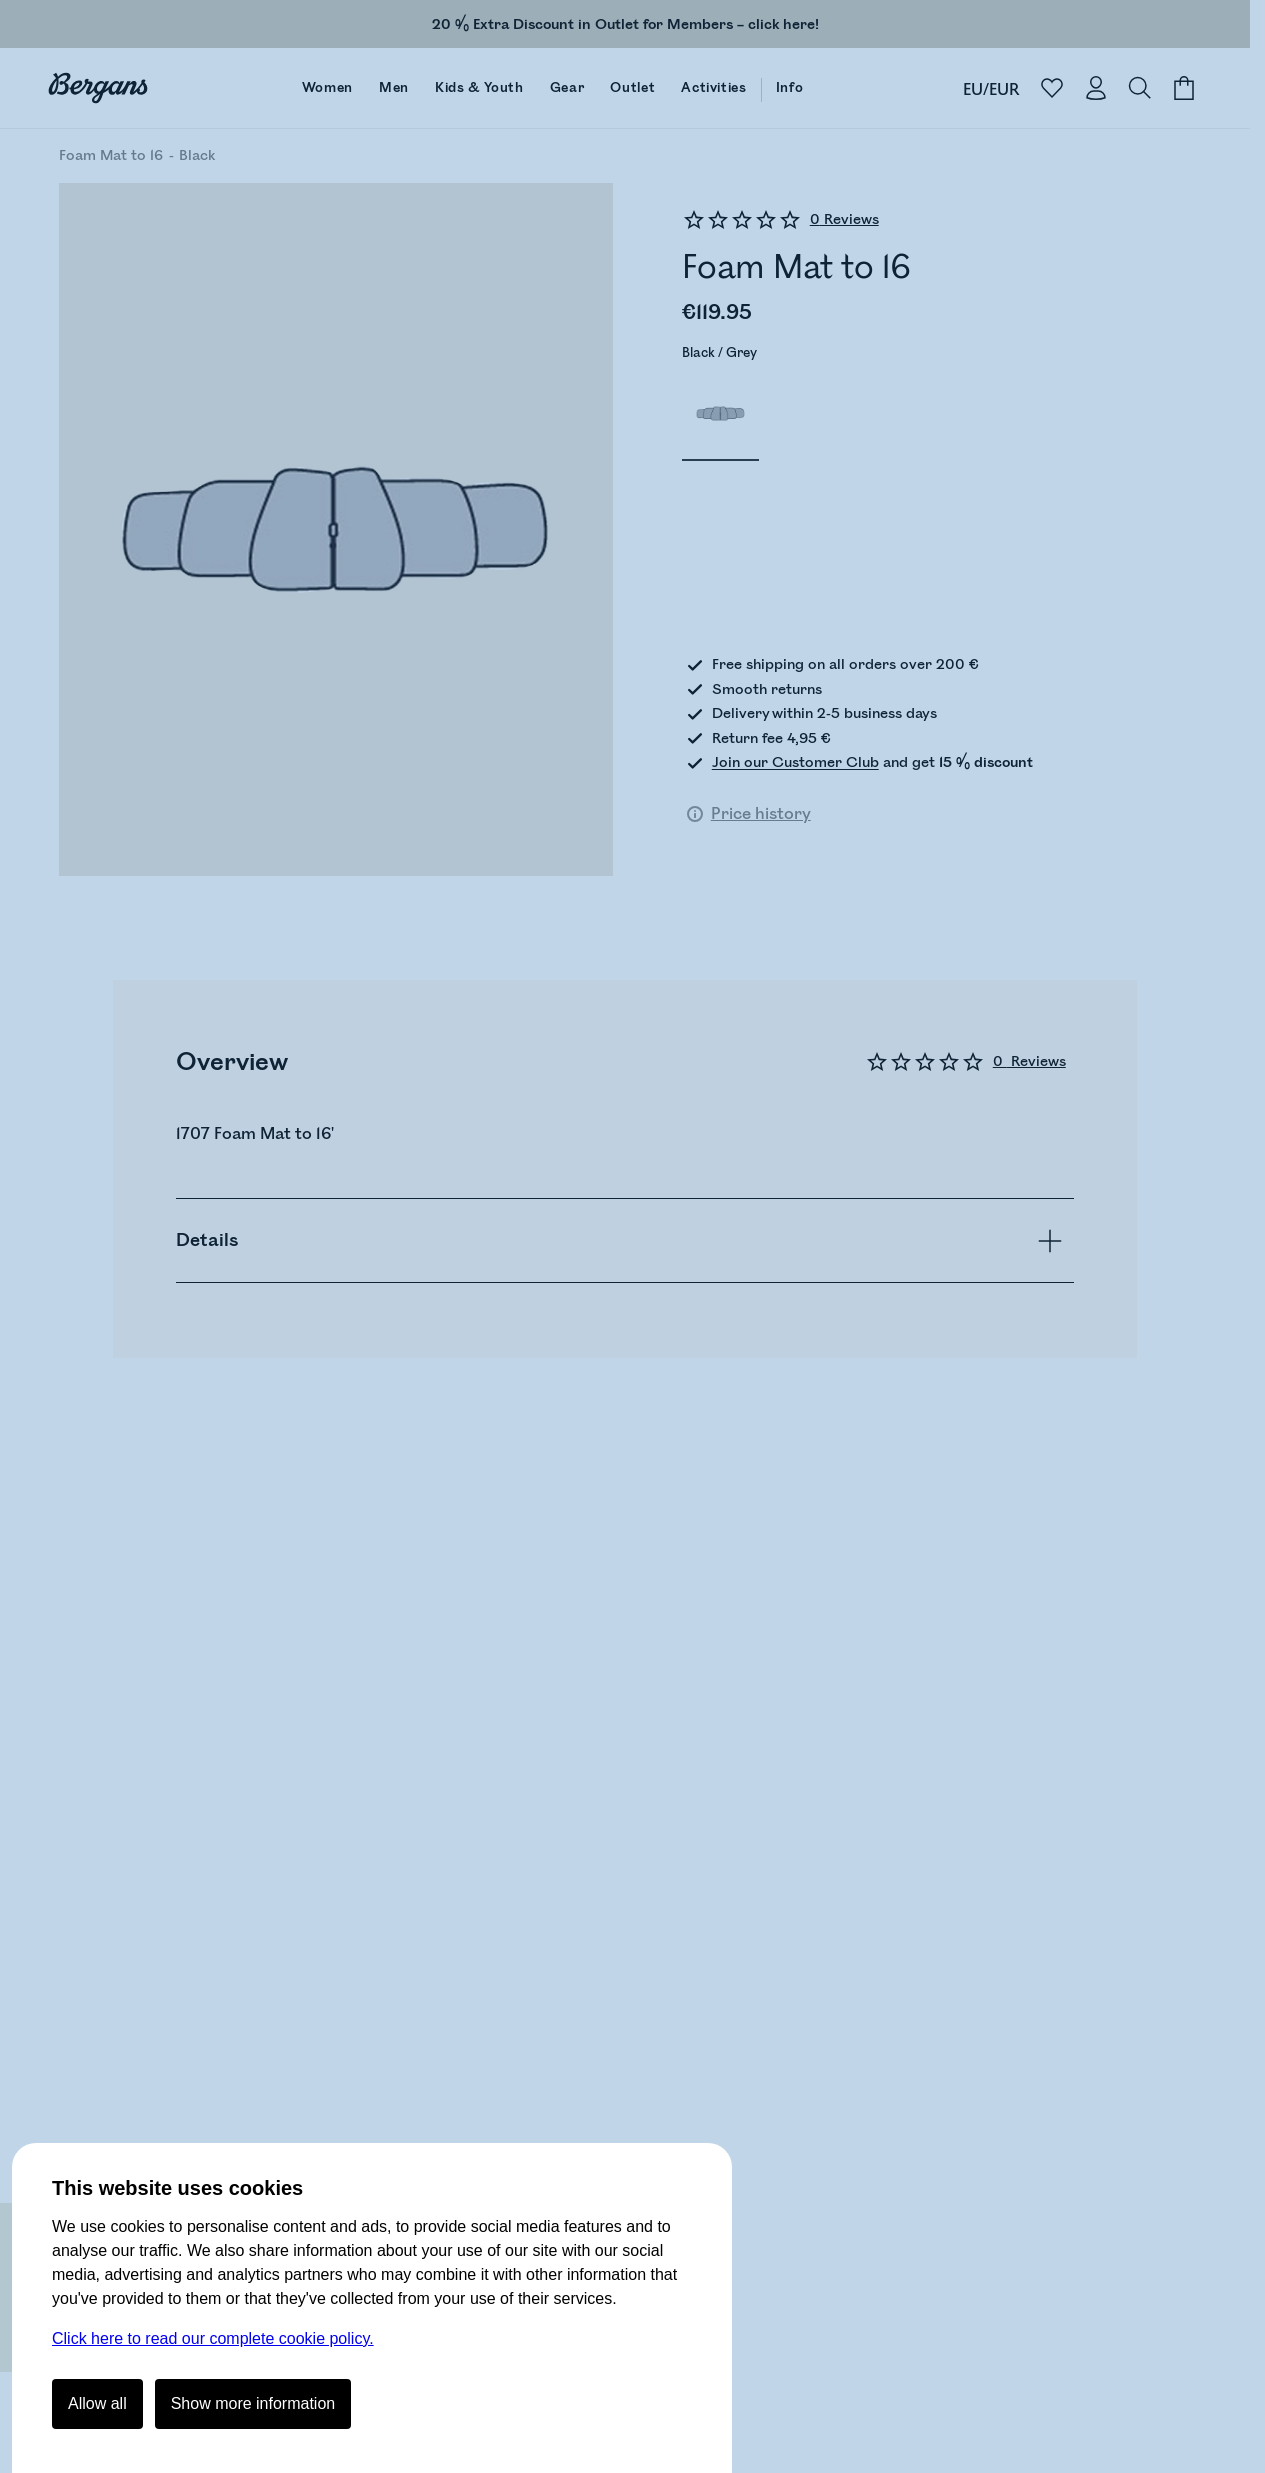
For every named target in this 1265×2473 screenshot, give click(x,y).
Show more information (253, 2403)
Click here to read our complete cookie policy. (213, 2338)
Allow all (97, 2403)
